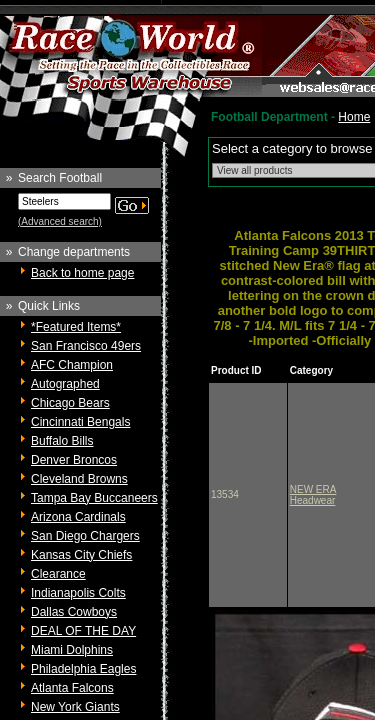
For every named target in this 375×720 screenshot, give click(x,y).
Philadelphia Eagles (83, 669)
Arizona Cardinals (78, 517)
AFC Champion (72, 365)
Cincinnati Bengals (80, 422)
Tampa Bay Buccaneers (94, 498)
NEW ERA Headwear (313, 495)
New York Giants (75, 707)
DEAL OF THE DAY (83, 631)
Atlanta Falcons (72, 688)
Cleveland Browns (79, 479)
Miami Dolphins (72, 650)
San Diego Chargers (85, 536)
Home (354, 117)
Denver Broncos (74, 460)
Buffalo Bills (62, 441)
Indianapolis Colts (78, 593)
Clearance (58, 574)
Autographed (65, 384)
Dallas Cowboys (74, 612)
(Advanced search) (60, 221)
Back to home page (82, 273)
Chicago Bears (70, 403)
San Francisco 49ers (86, 346)
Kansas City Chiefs (81, 555)
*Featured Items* (76, 327)
